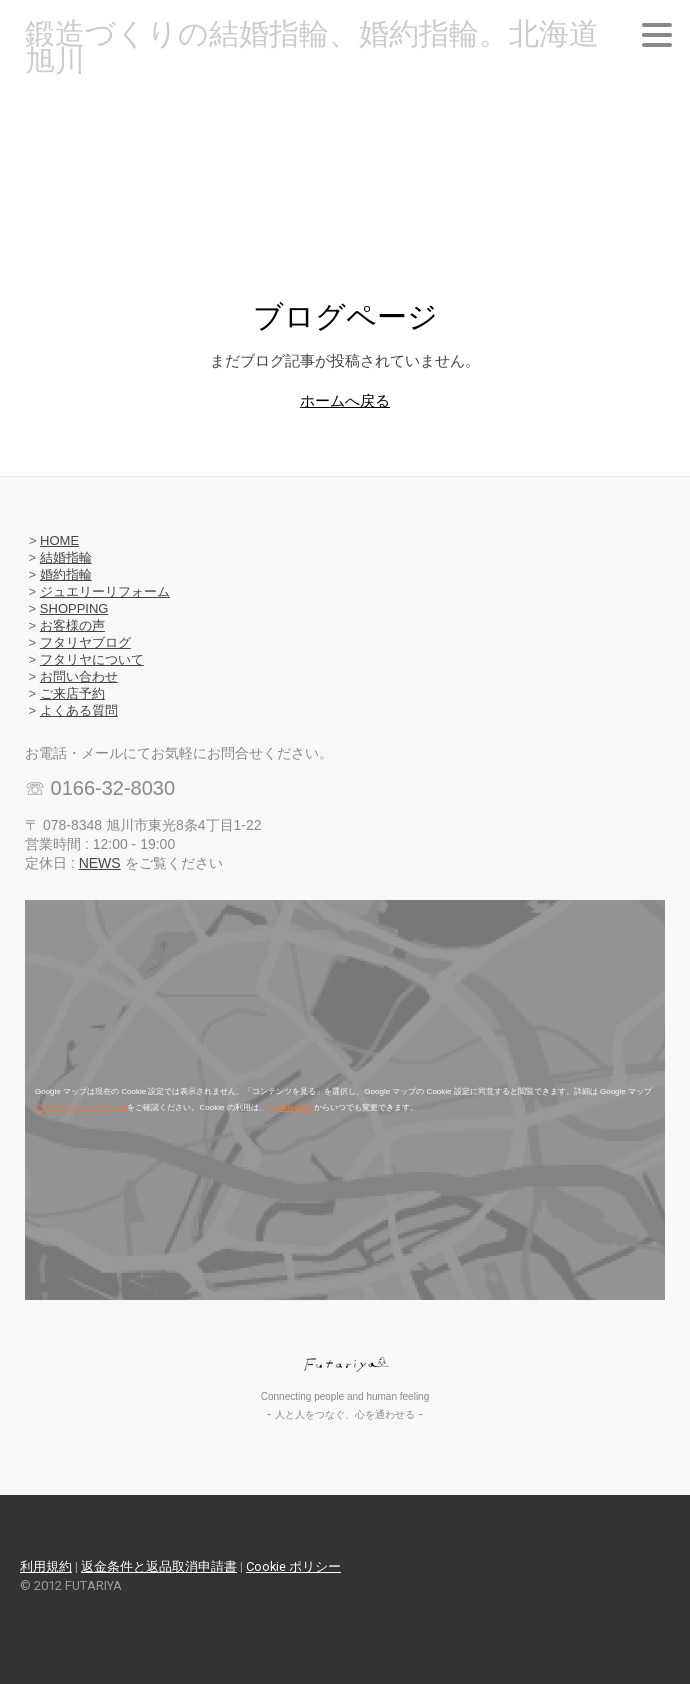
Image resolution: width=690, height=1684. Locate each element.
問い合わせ (85, 676)
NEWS (100, 863)
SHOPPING (74, 608)
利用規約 (46, 1566)
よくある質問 (79, 710)
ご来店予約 (72, 693)
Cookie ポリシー (293, 1566)
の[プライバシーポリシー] (81, 1107)
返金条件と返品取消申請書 (159, 1566)
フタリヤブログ (85, 642)
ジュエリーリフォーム (105, 591)
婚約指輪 (66, 574)
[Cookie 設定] (291, 1107)
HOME (59, 540)
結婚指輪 (66, 557)
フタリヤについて (92, 659)
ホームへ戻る (345, 400)
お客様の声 (72, 625)
